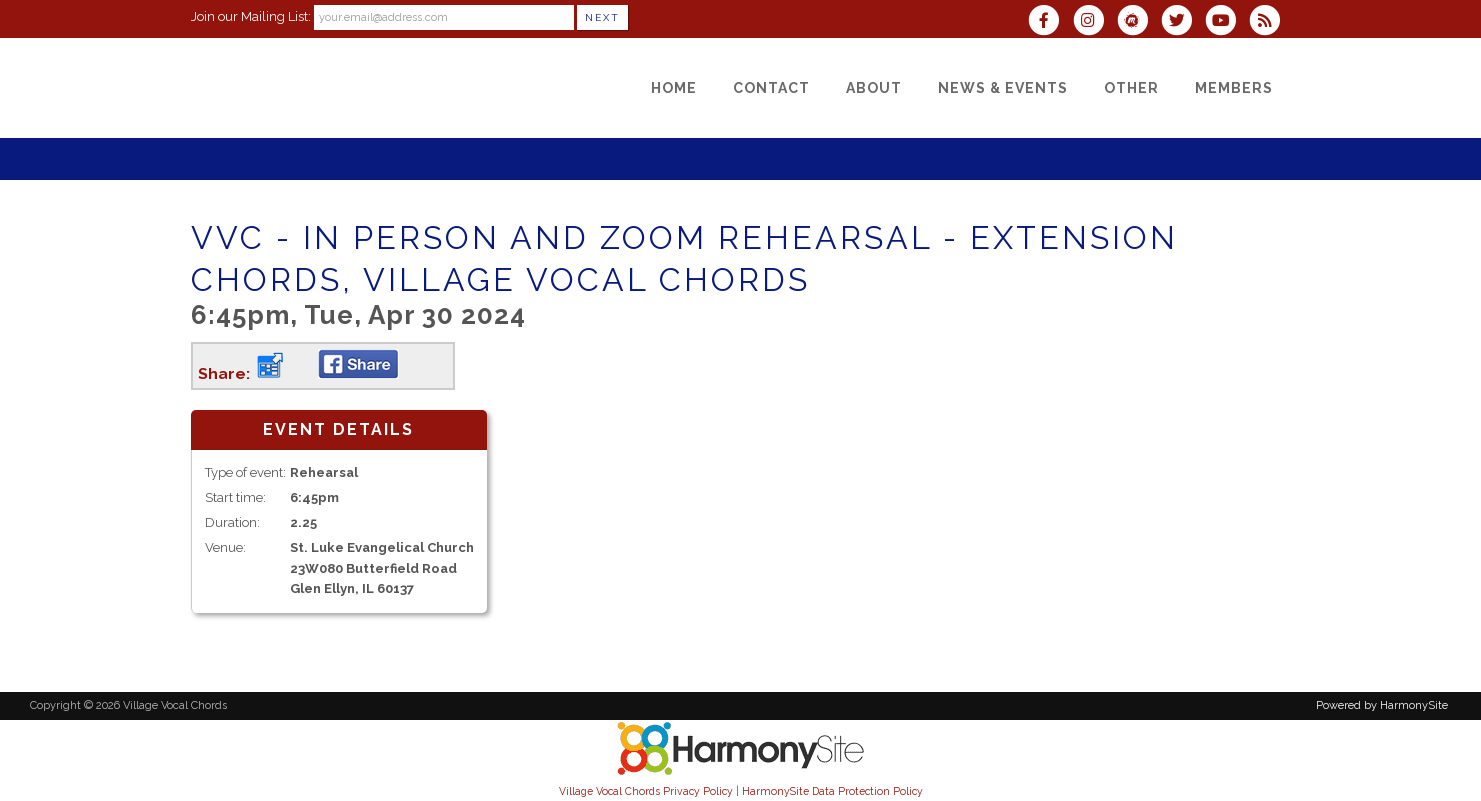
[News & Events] (1003, 88)
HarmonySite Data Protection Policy (832, 791)
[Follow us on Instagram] (1095, 22)
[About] (874, 88)
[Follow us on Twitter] (1183, 22)
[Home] (674, 88)
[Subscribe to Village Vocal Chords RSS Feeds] (1269, 22)
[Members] (1234, 88)
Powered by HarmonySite (1382, 705)
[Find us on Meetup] (1139, 22)
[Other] (1131, 88)
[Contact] (771, 88)
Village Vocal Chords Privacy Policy (646, 791)
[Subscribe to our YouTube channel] (1227, 22)
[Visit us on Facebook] (1050, 22)
